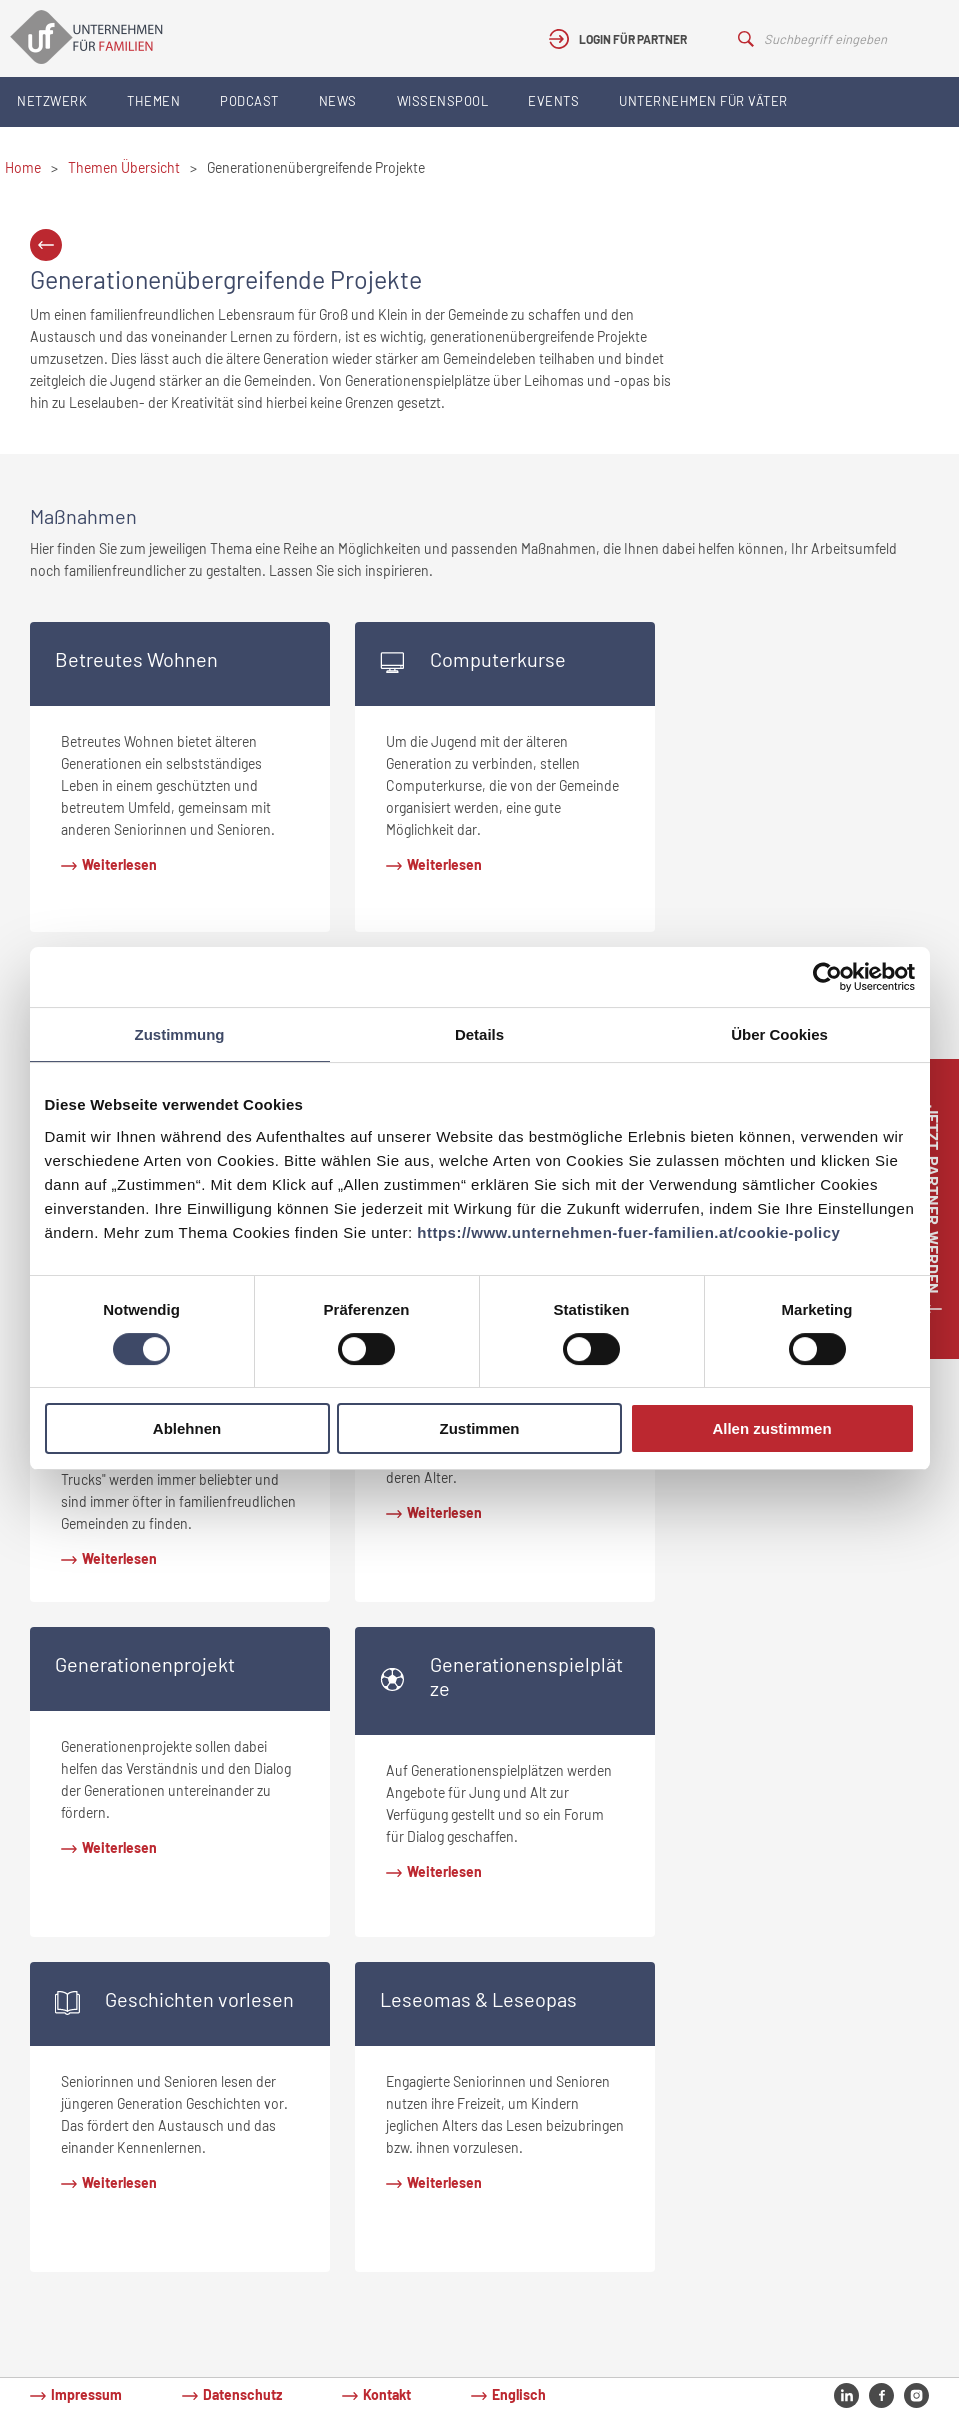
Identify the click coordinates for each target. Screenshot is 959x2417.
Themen (153, 101)
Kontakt (387, 2394)
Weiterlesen (119, 864)
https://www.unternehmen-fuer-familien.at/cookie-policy (628, 1232)
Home (23, 167)
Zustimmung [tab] (180, 1034)
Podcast (249, 101)
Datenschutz (242, 2394)
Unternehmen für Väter (703, 101)
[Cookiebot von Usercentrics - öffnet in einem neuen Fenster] (827, 977)
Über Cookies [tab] (779, 1034)
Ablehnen (187, 1428)
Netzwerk (52, 101)
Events (553, 101)
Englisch (519, 2394)
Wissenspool (443, 101)
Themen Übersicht (124, 167)
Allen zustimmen (771, 1428)
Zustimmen (479, 1428)
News (338, 101)
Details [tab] (479, 1034)
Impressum (86, 2394)
